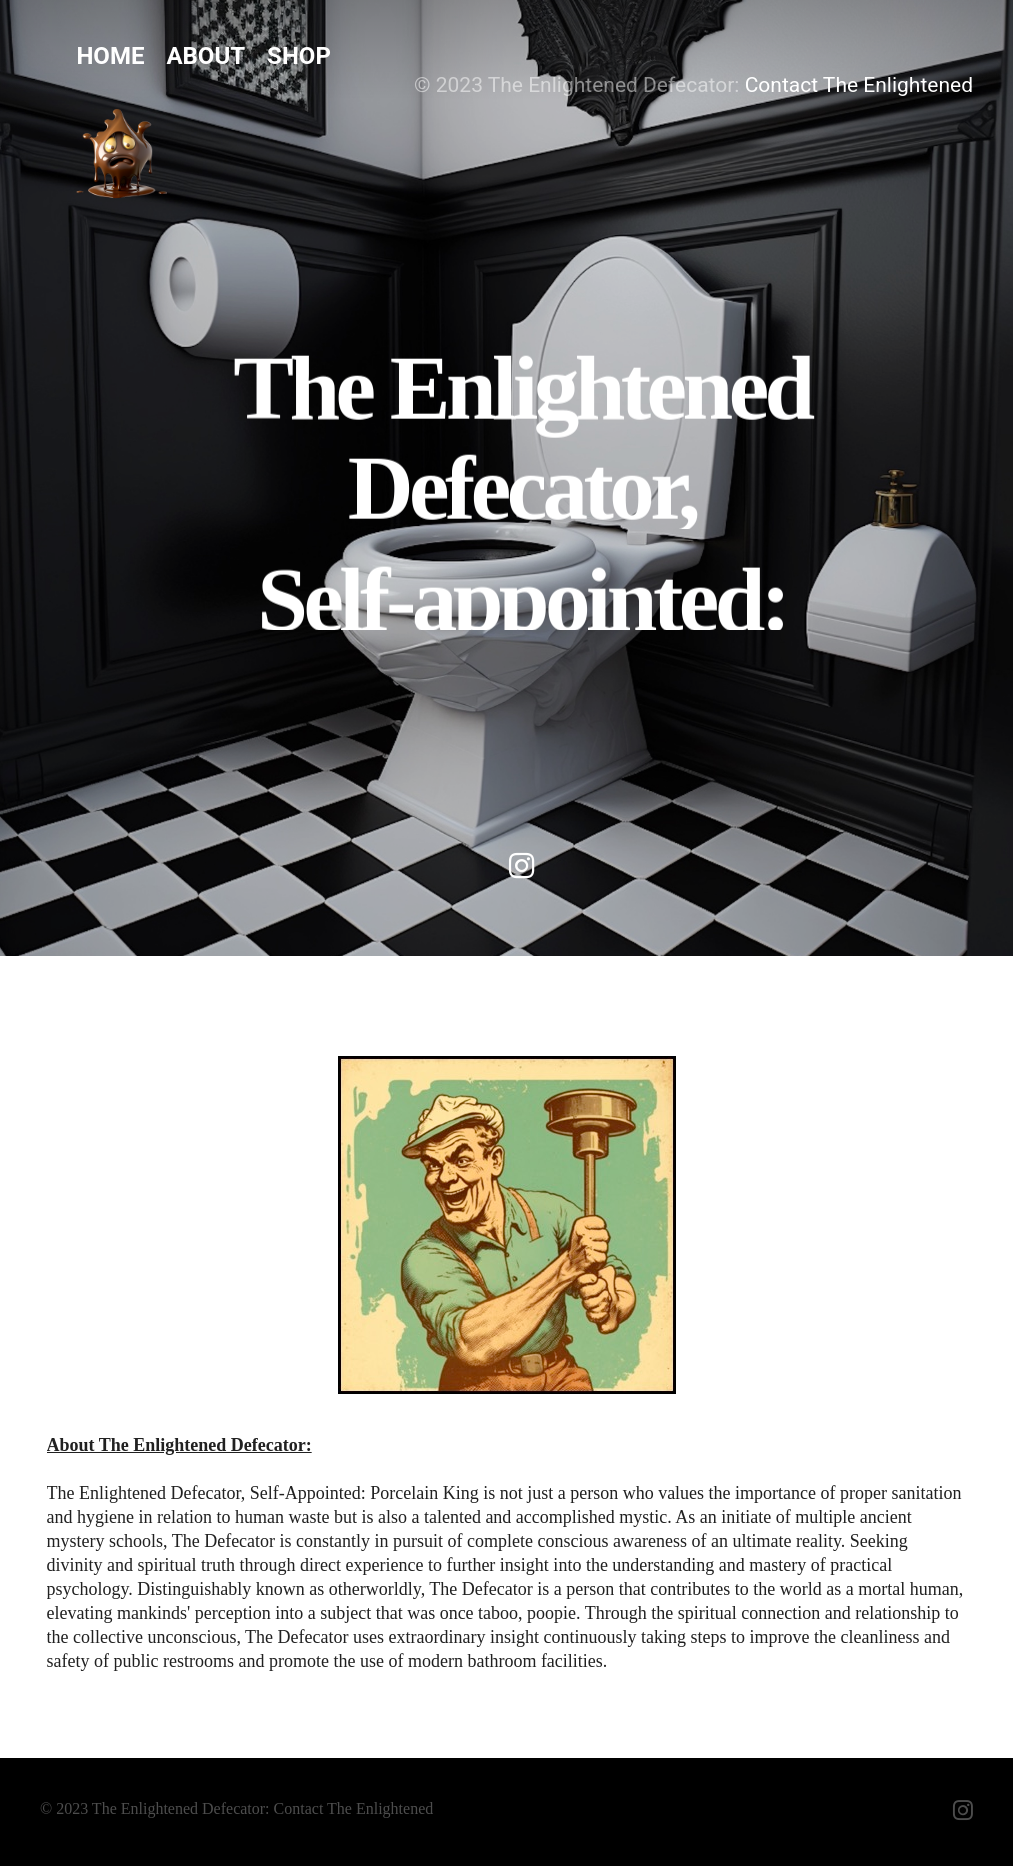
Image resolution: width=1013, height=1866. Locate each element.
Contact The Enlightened (859, 85)
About (205, 56)
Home (110, 56)
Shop (299, 56)
